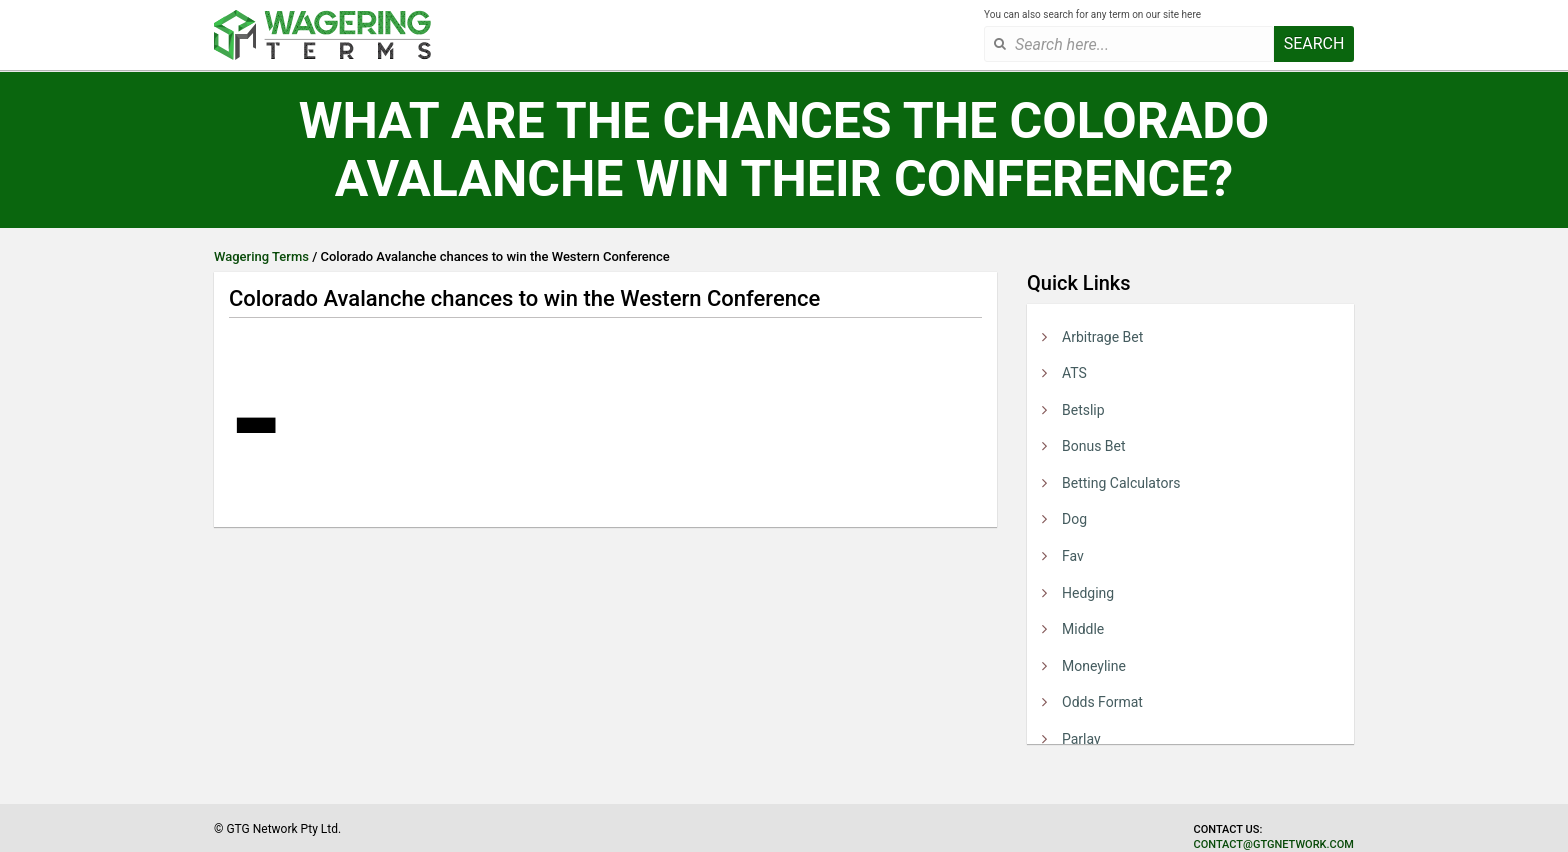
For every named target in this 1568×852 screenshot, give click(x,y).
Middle (1083, 629)
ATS (1074, 373)
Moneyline (1094, 666)
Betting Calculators (1121, 483)
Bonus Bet (1094, 446)
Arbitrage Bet (1102, 337)
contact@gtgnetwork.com (1274, 844)
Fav (1073, 556)
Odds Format (1102, 702)
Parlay (1081, 739)
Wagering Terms (261, 256)
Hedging (1088, 593)
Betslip (1083, 410)
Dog (1074, 519)
